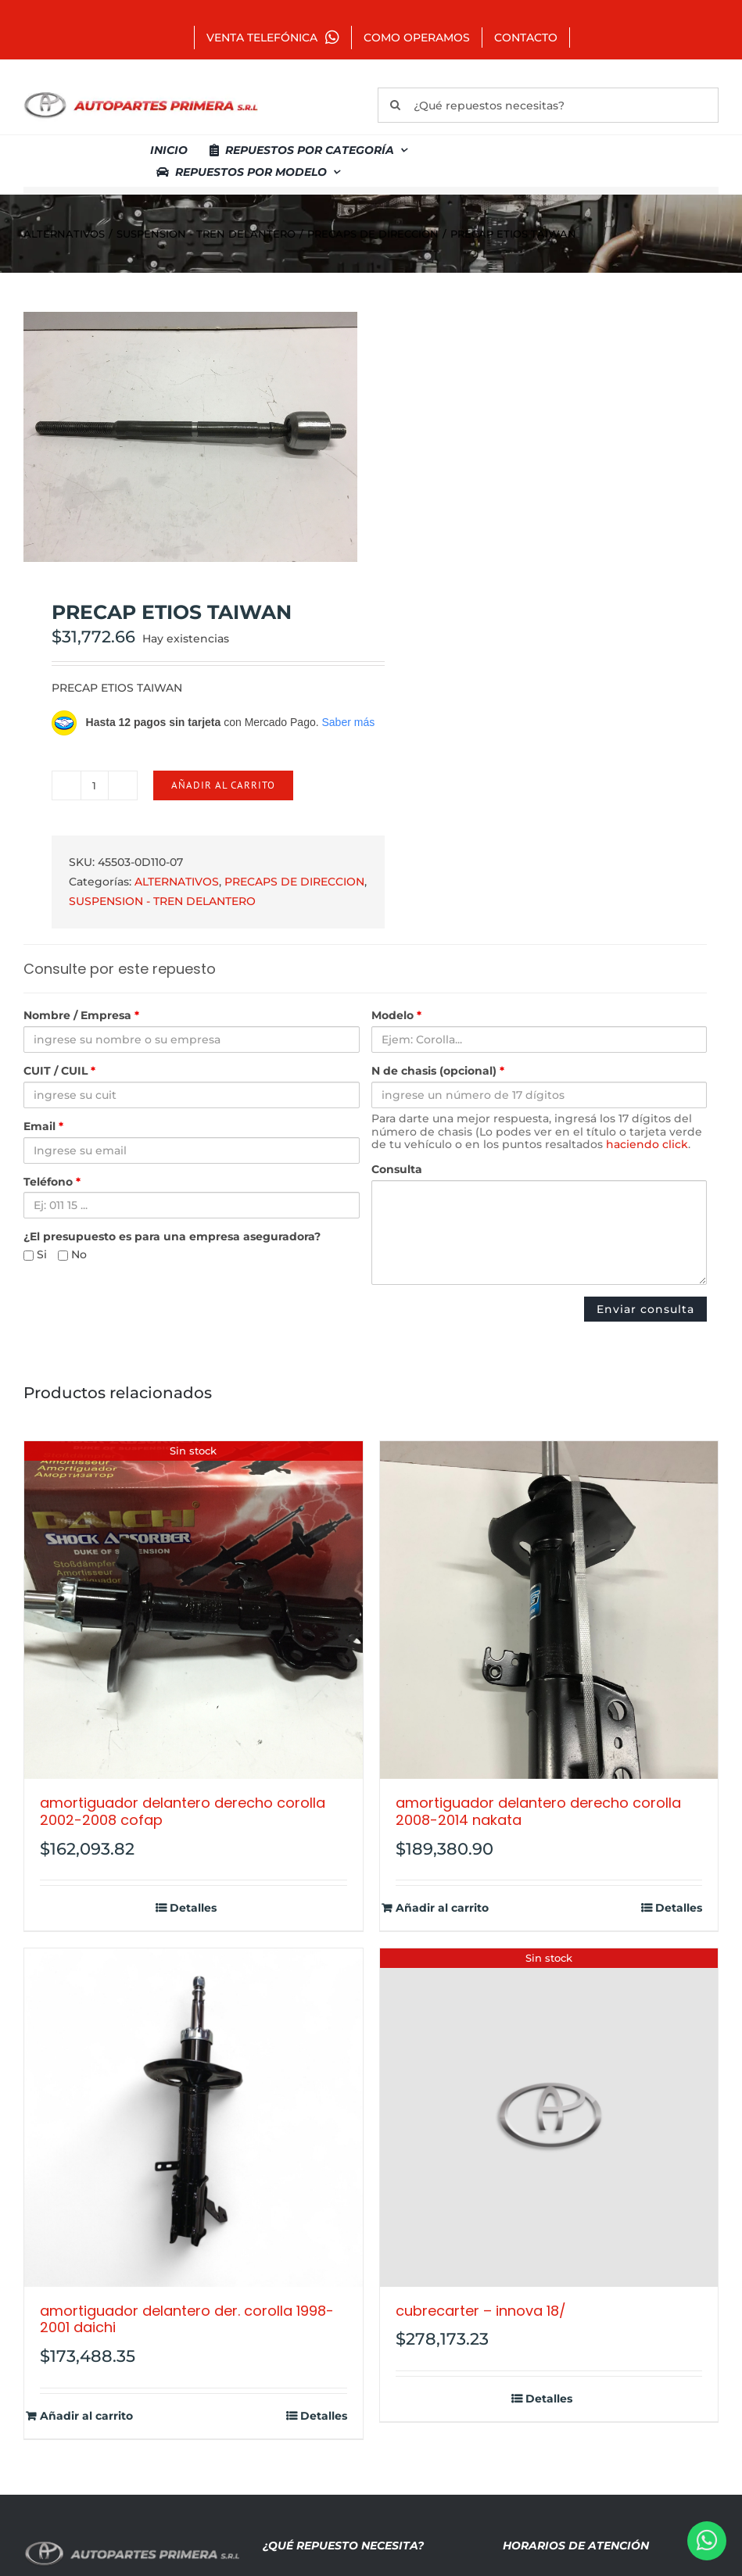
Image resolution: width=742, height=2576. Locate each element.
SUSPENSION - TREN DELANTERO (162, 901)
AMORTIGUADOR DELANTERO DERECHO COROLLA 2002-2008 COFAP (182, 1811)
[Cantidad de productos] (95, 785)
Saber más (348, 722)
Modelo (396, 1015)
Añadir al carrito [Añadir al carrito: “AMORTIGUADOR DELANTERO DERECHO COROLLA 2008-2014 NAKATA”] (442, 1908)
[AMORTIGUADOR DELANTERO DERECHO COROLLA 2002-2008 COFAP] (193, 1610)
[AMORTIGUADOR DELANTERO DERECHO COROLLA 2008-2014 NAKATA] (549, 1610)
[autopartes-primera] (140, 94)
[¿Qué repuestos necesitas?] (548, 105)
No (72, 1254)
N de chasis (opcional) (437, 1071)
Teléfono (52, 1182)
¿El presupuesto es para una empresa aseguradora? (172, 1236)
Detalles (193, 1908)
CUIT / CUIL (59, 1071)
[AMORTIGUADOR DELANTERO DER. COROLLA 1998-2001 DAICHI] (193, 2117)
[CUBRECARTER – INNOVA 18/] (549, 2117)
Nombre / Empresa (81, 1015)
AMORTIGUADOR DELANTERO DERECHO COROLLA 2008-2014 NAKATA (538, 1811)
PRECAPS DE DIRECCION (294, 882)
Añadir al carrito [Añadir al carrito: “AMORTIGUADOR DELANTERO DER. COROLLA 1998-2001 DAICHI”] (86, 2416)
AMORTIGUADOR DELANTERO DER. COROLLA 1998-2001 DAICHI (187, 2319)
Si (35, 1254)
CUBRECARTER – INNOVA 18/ (481, 2310)
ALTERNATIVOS (176, 882)
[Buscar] (395, 105)
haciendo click (647, 1144)
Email (43, 1126)
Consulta (396, 1169)
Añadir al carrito (223, 785)
